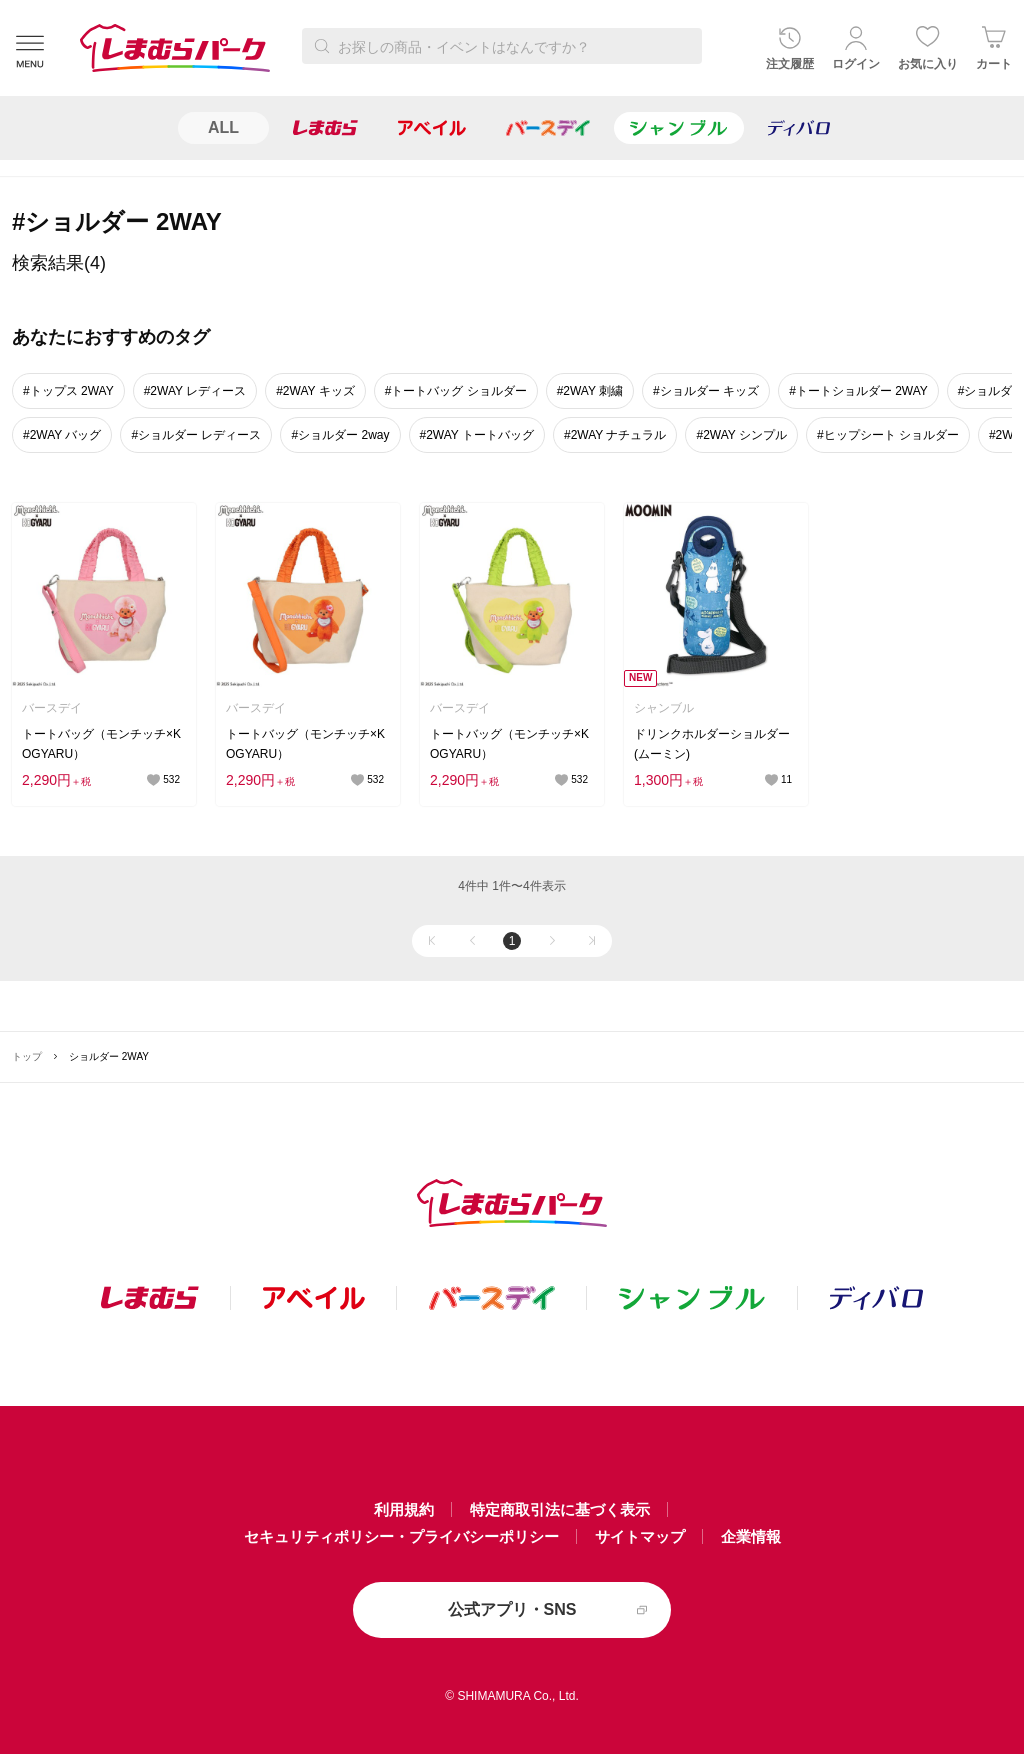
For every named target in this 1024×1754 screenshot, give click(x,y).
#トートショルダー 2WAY (858, 391)
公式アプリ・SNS (512, 1609)
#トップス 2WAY (68, 391)
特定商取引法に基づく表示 (560, 1509)
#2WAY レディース (195, 391)
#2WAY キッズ (315, 391)
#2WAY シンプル (741, 435)
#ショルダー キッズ (706, 391)
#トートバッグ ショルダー (456, 391)
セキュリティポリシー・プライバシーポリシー (401, 1536)
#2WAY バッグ (62, 435)
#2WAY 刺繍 (590, 391)
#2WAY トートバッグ (477, 435)
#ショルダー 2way (340, 435)
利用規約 (404, 1509)
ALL (223, 127)
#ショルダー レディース (196, 435)
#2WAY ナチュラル (615, 435)
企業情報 (751, 1536)
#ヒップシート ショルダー (888, 435)
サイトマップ (640, 1536)
